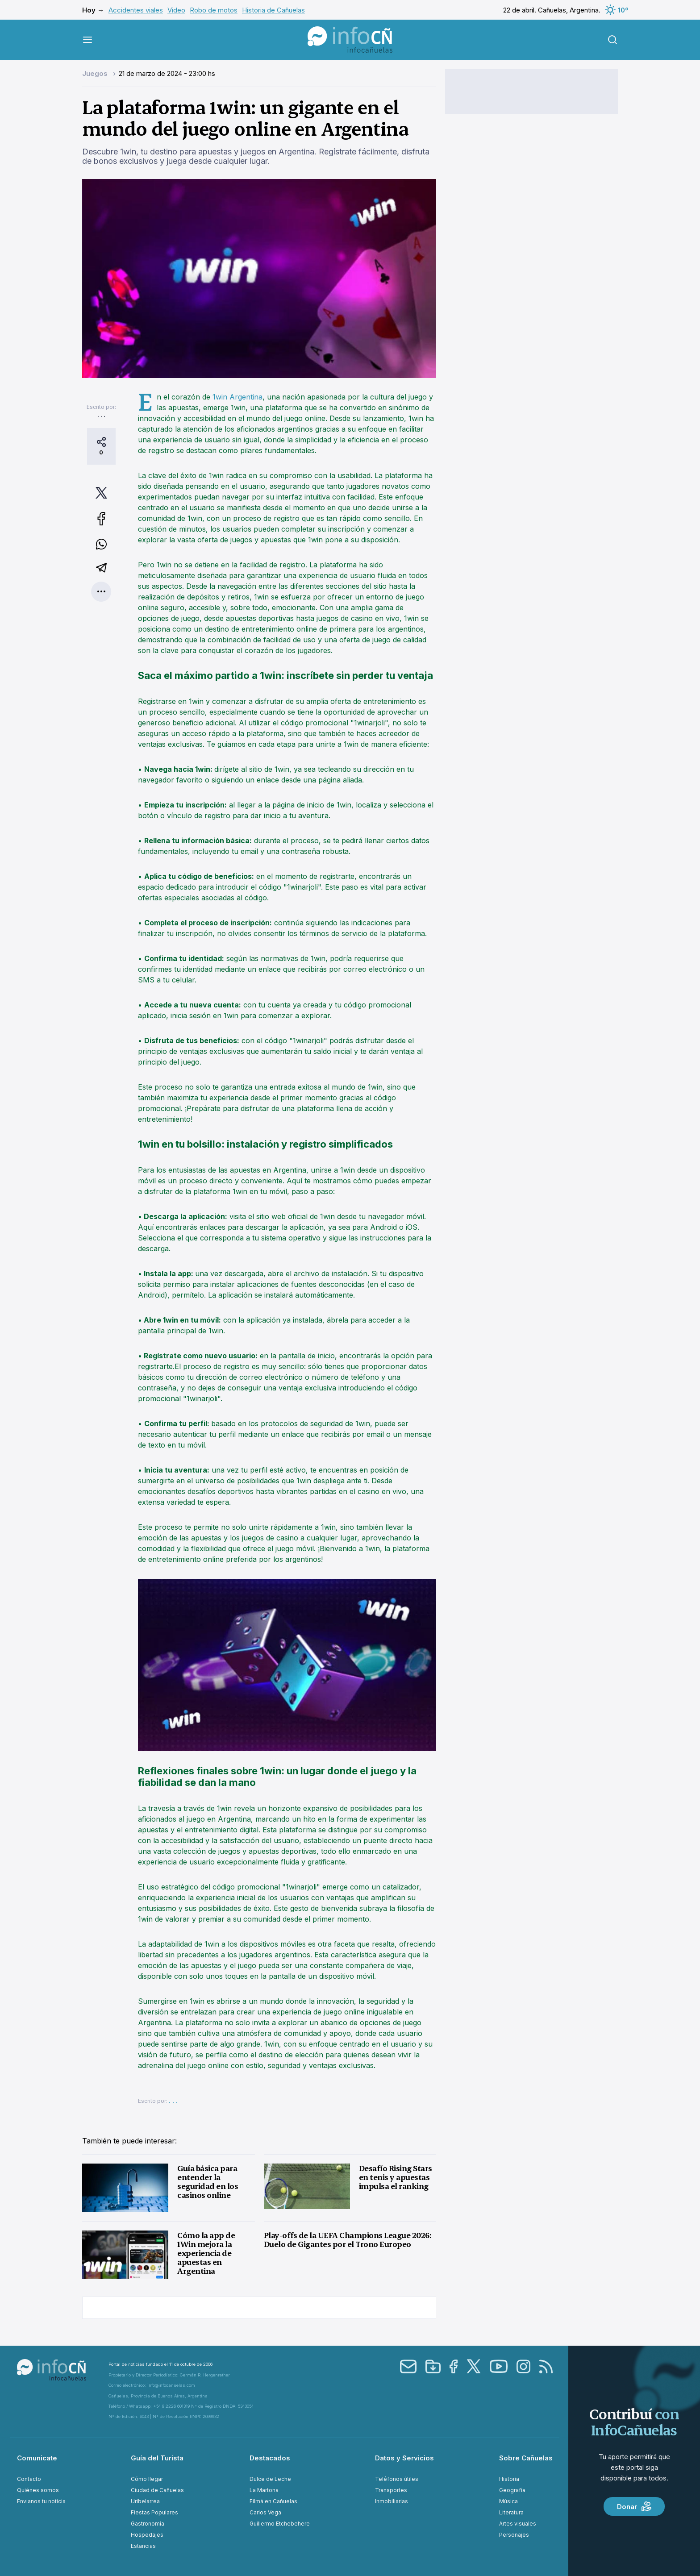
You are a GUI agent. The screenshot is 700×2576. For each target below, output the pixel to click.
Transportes (391, 2490)
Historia (509, 2479)
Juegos (95, 73)
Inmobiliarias (391, 2501)
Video (176, 10)
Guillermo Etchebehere (280, 2523)
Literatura (511, 2512)
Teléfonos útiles (396, 2479)
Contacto (29, 2479)
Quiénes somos (38, 2490)
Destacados (270, 2458)
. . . (101, 415)
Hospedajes (147, 2534)
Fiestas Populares (154, 2512)
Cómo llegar (147, 2479)
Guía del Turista (157, 2458)
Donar (634, 2506)
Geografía (512, 2490)
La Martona (264, 2490)
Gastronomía (147, 2523)
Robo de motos (214, 10)
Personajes (514, 2534)
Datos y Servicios (404, 2458)
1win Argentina (237, 396)
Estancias (143, 2546)
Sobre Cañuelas (526, 2458)
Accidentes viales (135, 10)
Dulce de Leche (270, 2479)
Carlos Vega (265, 2512)
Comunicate (37, 2458)
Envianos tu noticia (41, 2501)
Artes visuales (517, 2523)
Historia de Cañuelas (273, 10)
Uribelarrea (145, 2501)
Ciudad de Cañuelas (157, 2490)
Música (508, 2501)
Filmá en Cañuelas (273, 2501)
